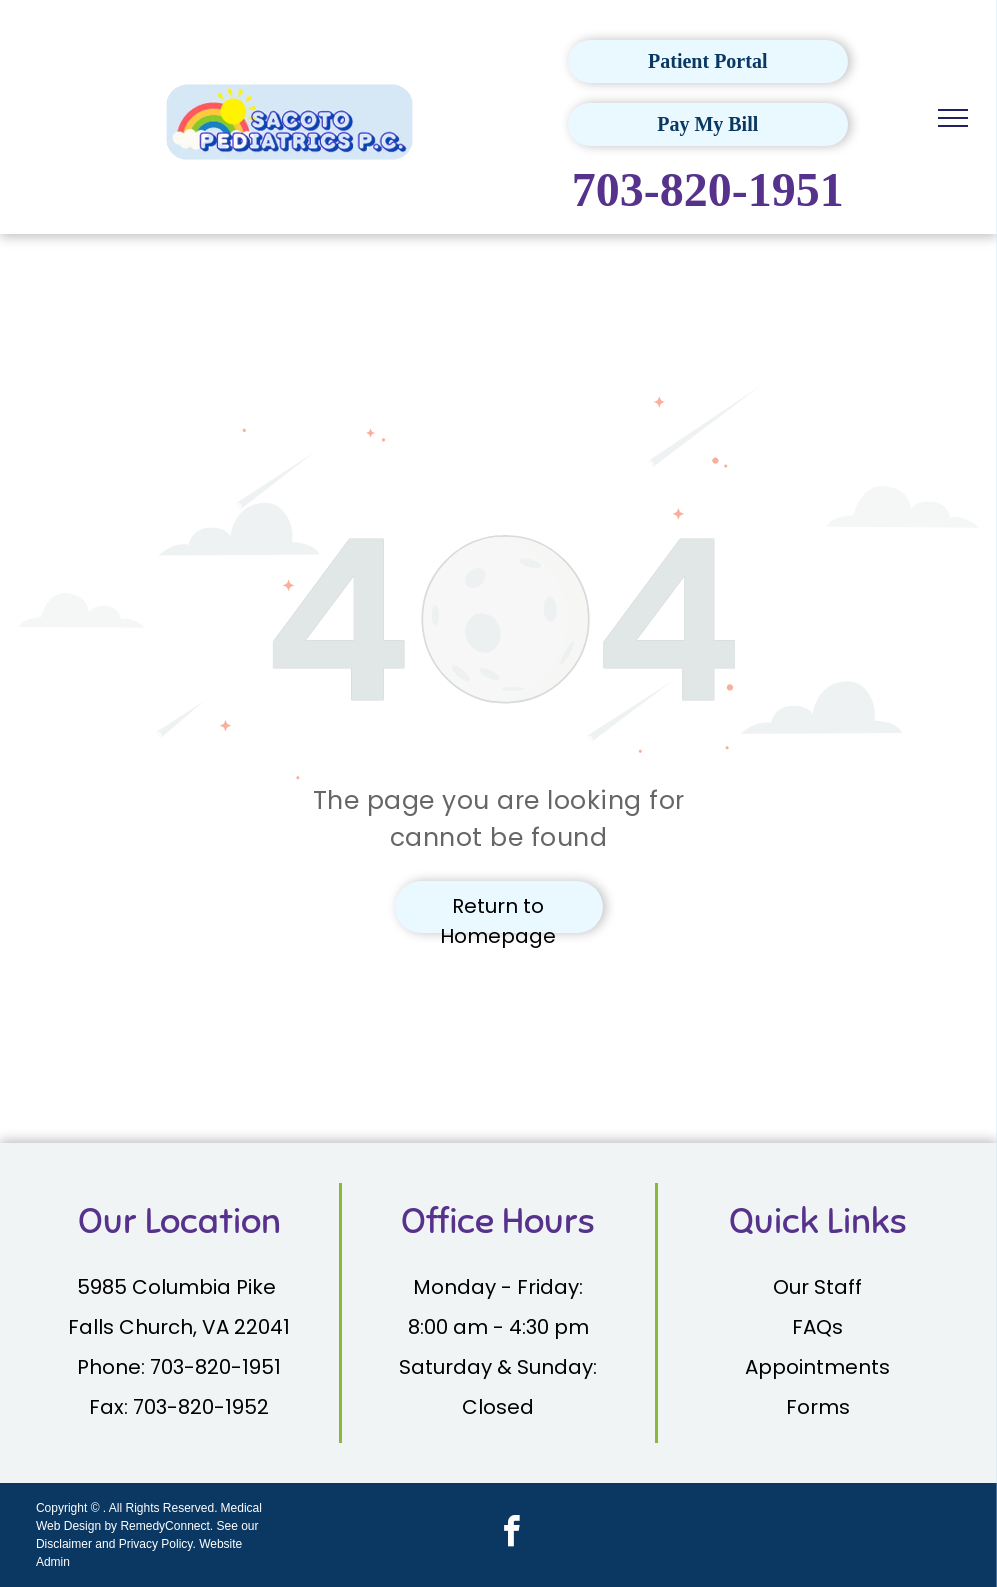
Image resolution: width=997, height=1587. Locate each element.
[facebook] (511, 1534)
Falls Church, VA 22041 (179, 1327)
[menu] (953, 118)
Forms (818, 1407)
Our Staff (817, 1287)
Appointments (817, 1367)
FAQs (817, 1327)
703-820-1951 (708, 189)
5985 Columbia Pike (179, 1287)
